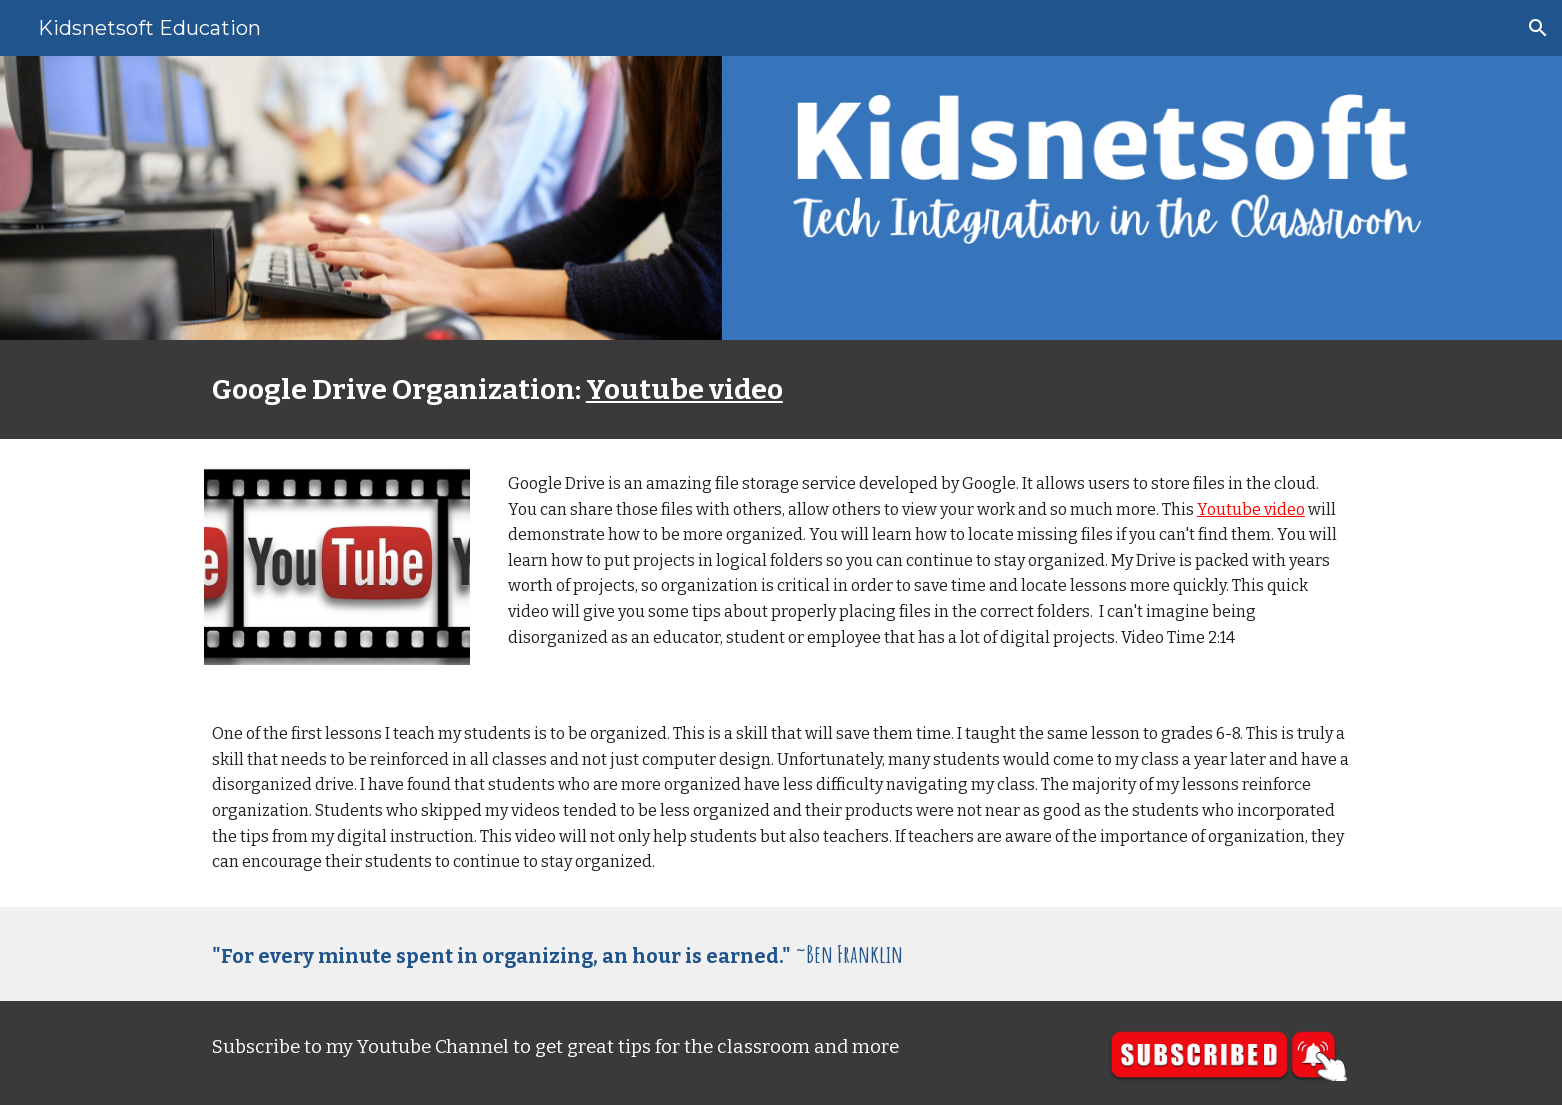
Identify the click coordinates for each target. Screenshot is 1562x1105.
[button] (1538, 28)
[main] (781, 389)
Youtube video (684, 389)
